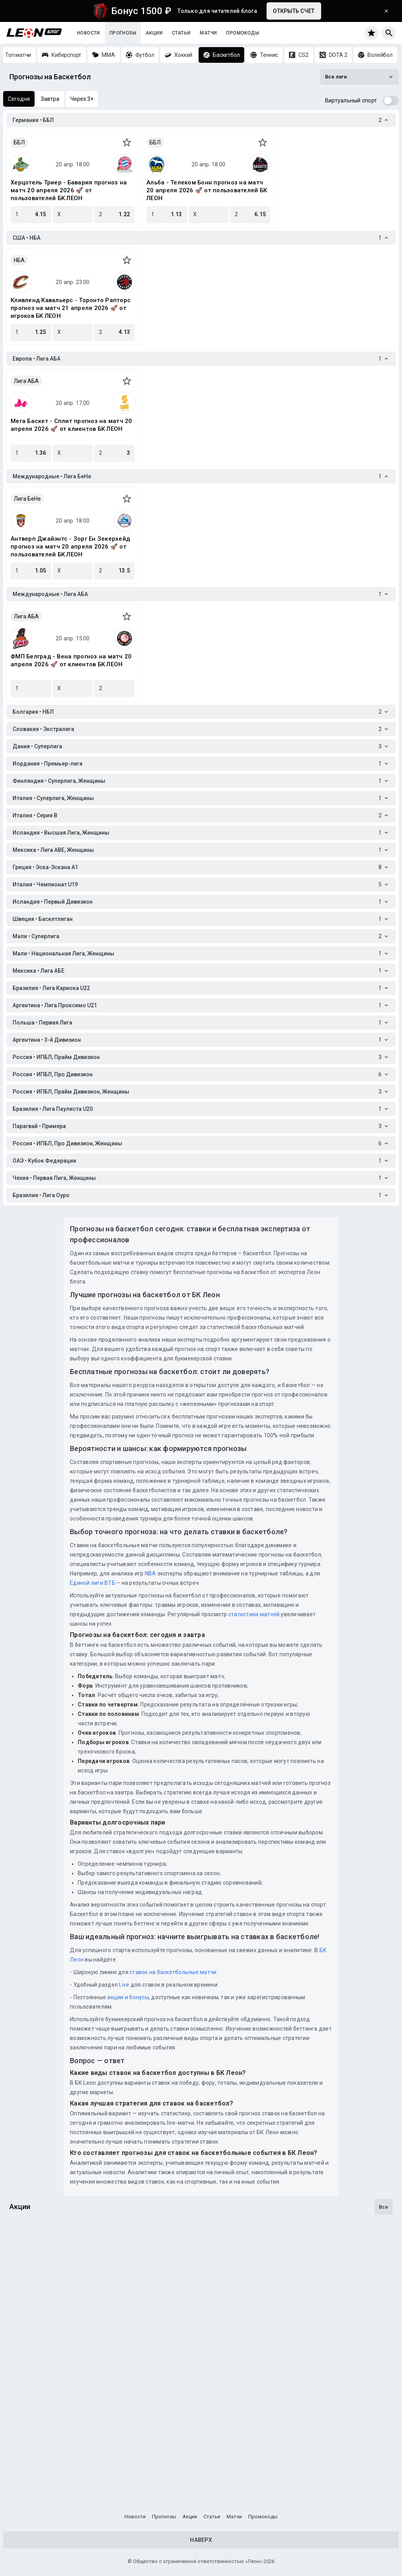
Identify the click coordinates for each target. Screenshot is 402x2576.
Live (124, 1985)
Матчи (208, 33)
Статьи (181, 33)
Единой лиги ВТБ (92, 1583)
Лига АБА (26, 381)
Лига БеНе (27, 499)
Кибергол (25, 2472)
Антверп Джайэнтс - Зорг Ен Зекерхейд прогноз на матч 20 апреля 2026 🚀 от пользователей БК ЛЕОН (70, 546)
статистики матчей (253, 1614)
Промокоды (242, 33)
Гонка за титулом (38, 2283)
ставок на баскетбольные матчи (172, 1972)
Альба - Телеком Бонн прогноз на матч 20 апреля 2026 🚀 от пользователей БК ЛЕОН (206, 190)
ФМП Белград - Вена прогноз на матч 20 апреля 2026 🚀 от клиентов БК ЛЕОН (71, 660)
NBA (150, 1573)
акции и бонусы (127, 1997)
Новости (88, 33)
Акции (154, 33)
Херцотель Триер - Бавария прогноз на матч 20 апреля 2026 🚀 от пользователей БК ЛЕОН (69, 190)
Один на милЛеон (38, 2377)
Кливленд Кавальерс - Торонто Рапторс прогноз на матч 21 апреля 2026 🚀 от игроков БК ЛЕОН (71, 308)
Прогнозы (123, 33)
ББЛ (19, 142)
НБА (19, 260)
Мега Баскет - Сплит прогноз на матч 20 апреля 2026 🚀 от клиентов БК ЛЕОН (71, 424)
